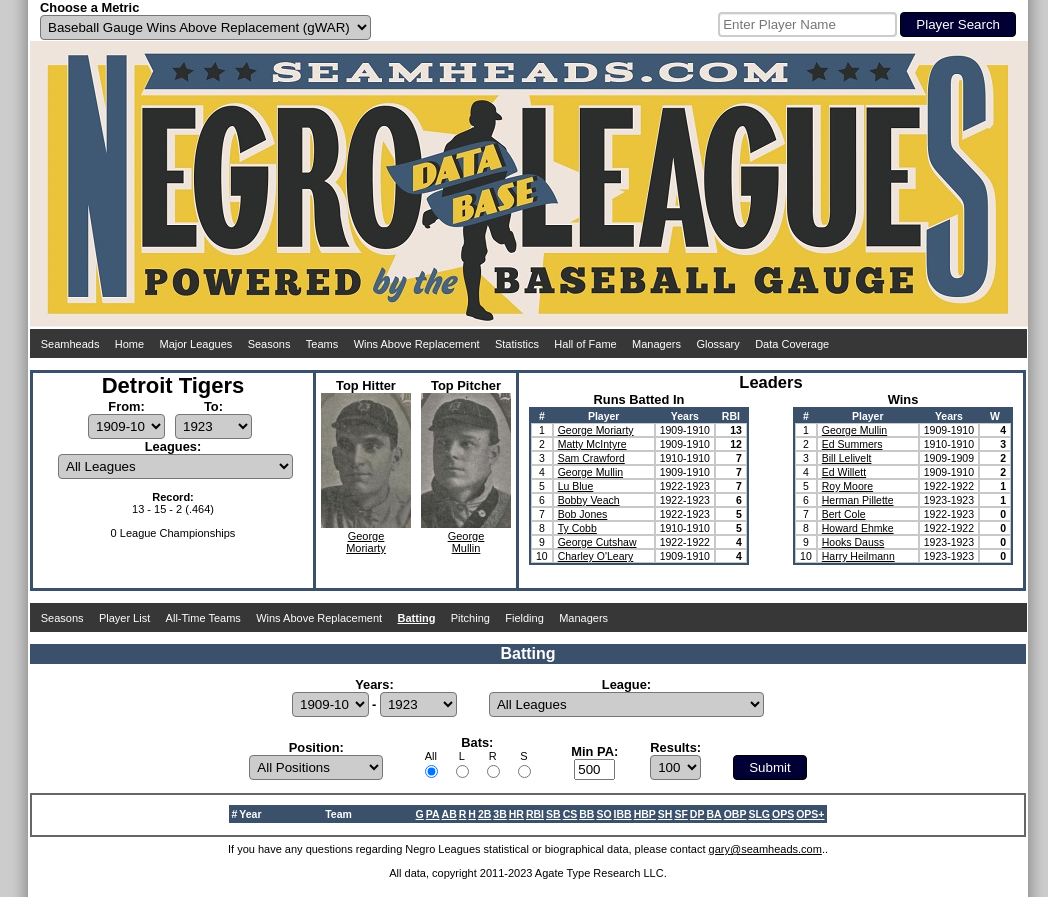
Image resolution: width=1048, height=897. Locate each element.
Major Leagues (196, 344)
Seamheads (70, 344)
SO (603, 814)
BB (586, 814)
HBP (645, 814)
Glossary (717, 344)
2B (484, 814)
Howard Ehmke (858, 528)
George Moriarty (596, 430)
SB (553, 814)
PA (433, 814)
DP (697, 814)
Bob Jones (583, 514)
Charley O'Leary (596, 556)
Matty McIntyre (592, 444)
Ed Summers (852, 444)
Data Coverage (792, 344)
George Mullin (590, 472)
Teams (322, 344)
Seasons (269, 344)
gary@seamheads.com (765, 849)
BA (713, 814)
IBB (623, 814)
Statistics (517, 344)
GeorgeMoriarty (366, 542)
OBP (735, 814)
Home (129, 344)
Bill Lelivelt (847, 458)
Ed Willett (844, 472)
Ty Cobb (577, 528)
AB (449, 814)
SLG (759, 814)
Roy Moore (847, 486)
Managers (656, 344)
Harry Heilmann (858, 556)
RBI (535, 814)
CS (570, 814)
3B (499, 814)
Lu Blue (576, 486)
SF (680, 814)
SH (665, 814)
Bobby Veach (589, 500)
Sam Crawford (591, 458)
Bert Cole (844, 514)
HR (516, 814)
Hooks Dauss (853, 542)
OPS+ (810, 814)
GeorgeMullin (466, 542)
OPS (783, 814)
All (431, 756)
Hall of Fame (585, 344)
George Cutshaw (597, 542)
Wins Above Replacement (417, 344)
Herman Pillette (858, 500)
